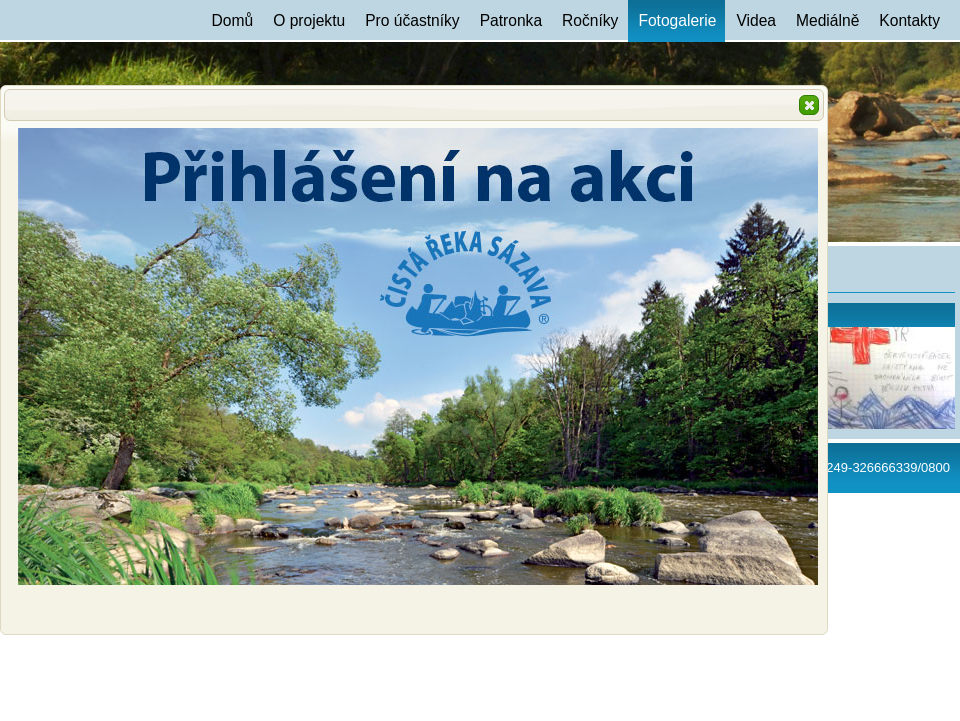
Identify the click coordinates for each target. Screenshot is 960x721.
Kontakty (909, 20)
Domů (233, 20)
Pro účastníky (412, 20)
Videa (756, 20)
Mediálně (827, 20)
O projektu (309, 20)
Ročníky (590, 20)
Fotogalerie (677, 20)
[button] (809, 105)
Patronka (511, 20)
